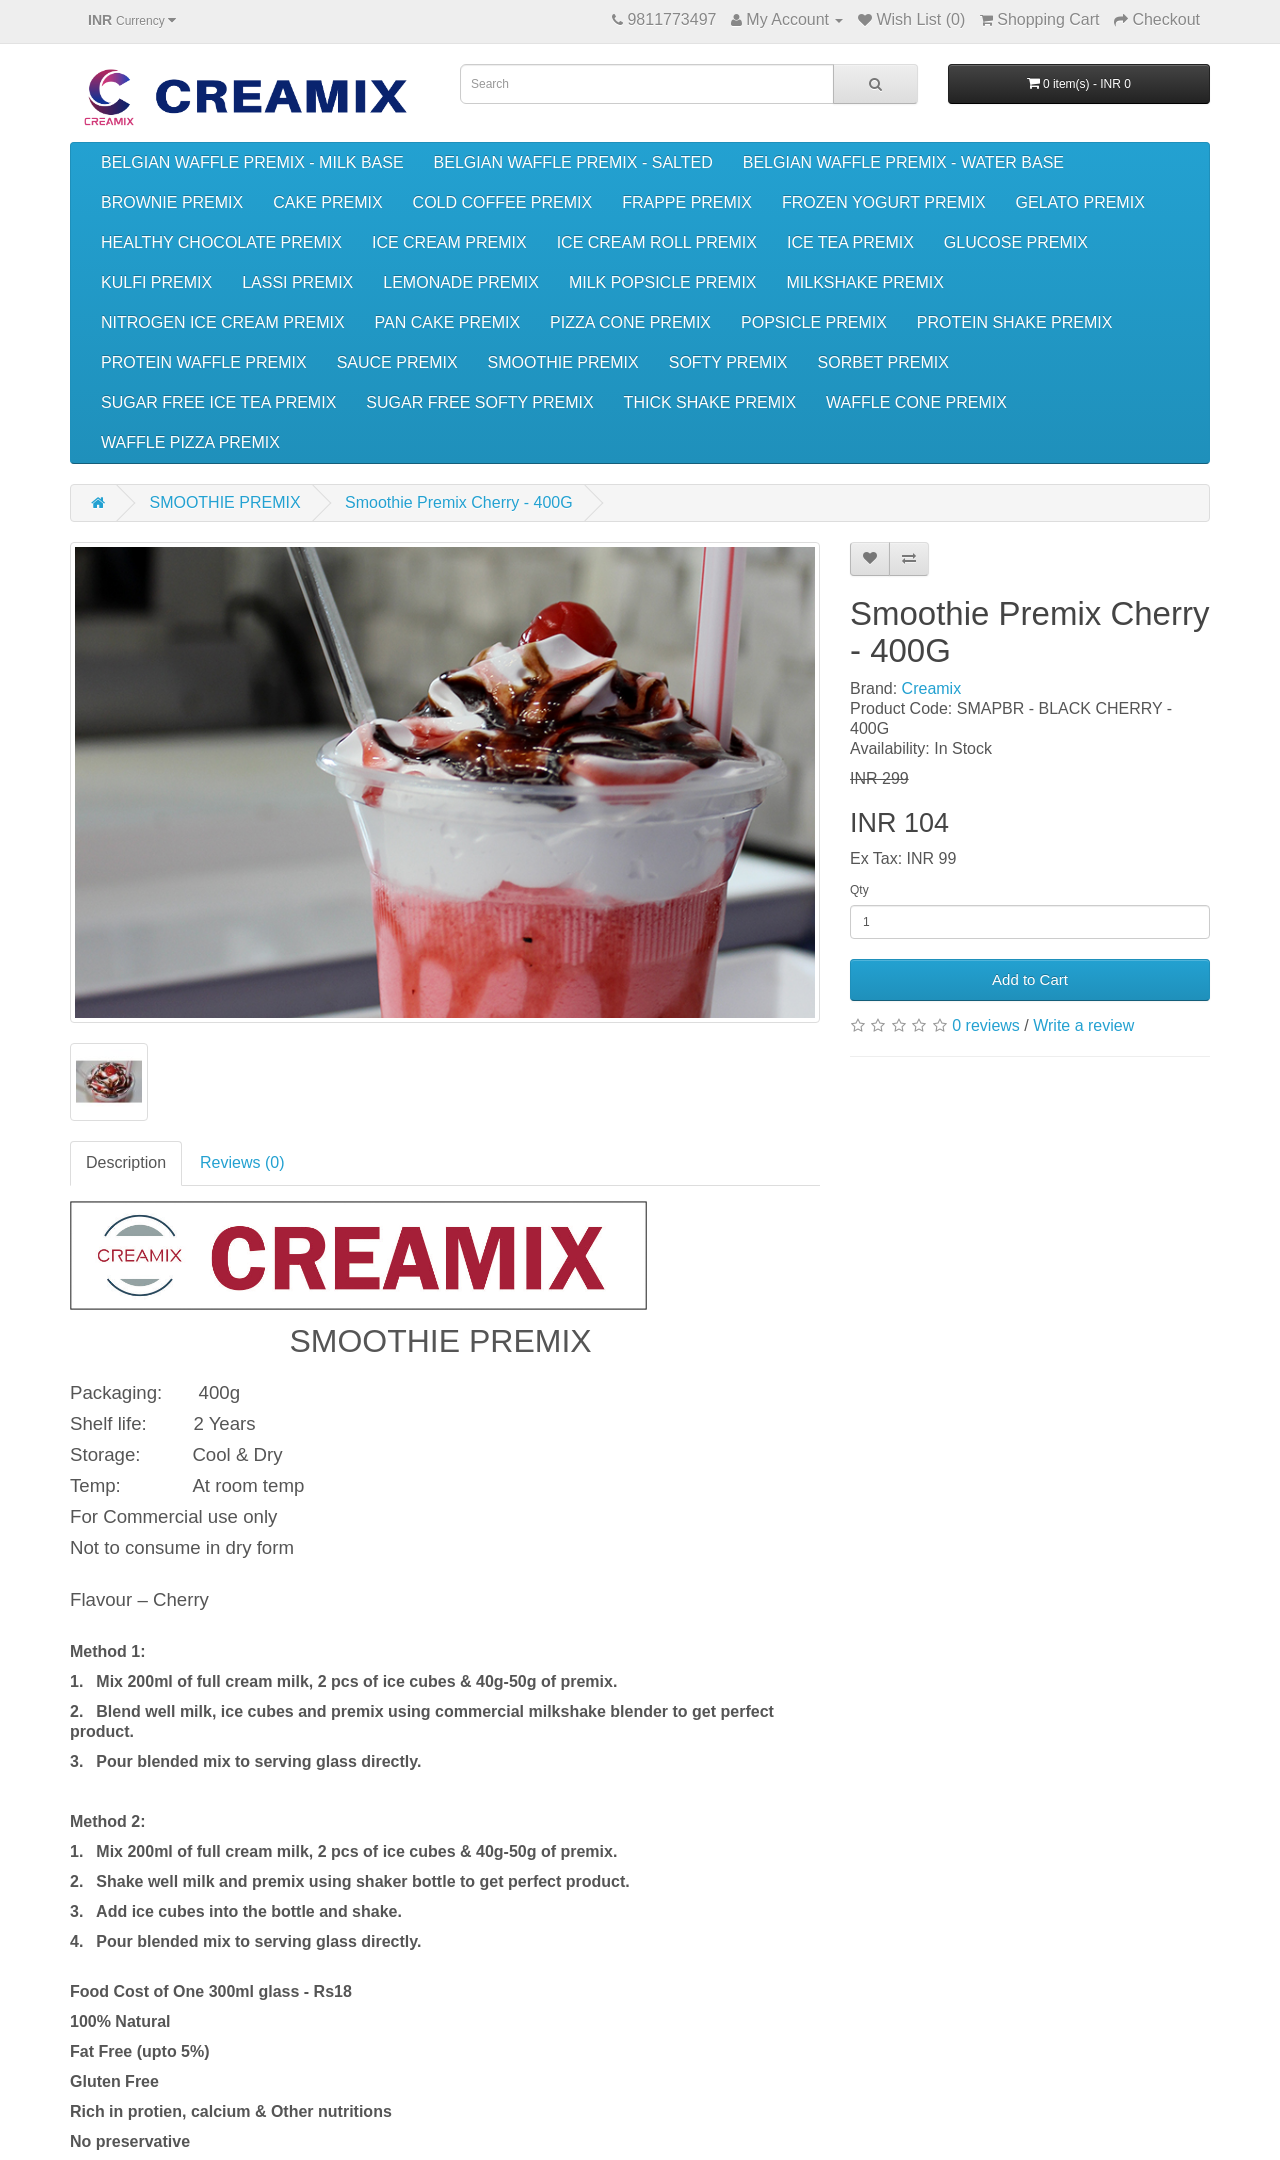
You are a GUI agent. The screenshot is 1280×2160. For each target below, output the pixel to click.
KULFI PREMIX (156, 282)
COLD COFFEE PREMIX (503, 202)
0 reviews (986, 1025)
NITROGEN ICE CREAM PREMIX (223, 322)
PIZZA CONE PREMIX (630, 322)
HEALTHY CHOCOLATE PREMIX (221, 242)
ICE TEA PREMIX (850, 242)
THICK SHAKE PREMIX (710, 402)
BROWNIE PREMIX (172, 202)
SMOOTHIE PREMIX (563, 362)
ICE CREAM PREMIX (449, 242)
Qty (859, 890)
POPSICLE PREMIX (814, 322)
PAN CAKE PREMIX (448, 322)
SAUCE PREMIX (397, 362)
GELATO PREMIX (1080, 202)
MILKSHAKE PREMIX (865, 282)
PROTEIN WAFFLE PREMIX (204, 362)
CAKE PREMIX (327, 202)
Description (126, 1162)
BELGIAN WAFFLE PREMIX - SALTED (573, 162)
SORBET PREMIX (883, 362)
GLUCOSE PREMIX (1016, 242)
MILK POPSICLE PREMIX (663, 282)
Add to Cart (1030, 979)
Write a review (1083, 1025)
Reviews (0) (242, 1162)
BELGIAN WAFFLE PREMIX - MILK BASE (252, 162)
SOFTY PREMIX (728, 362)
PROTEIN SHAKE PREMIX (1015, 322)
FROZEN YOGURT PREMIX (884, 202)
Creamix (932, 688)
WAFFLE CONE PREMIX (916, 402)
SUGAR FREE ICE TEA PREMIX (218, 402)
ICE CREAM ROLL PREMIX (657, 242)
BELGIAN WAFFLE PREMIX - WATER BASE (903, 162)
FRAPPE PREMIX (687, 202)
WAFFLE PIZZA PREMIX (190, 442)
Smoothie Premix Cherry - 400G (459, 502)
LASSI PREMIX (297, 282)
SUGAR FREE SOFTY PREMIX (479, 402)
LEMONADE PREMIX (461, 282)
